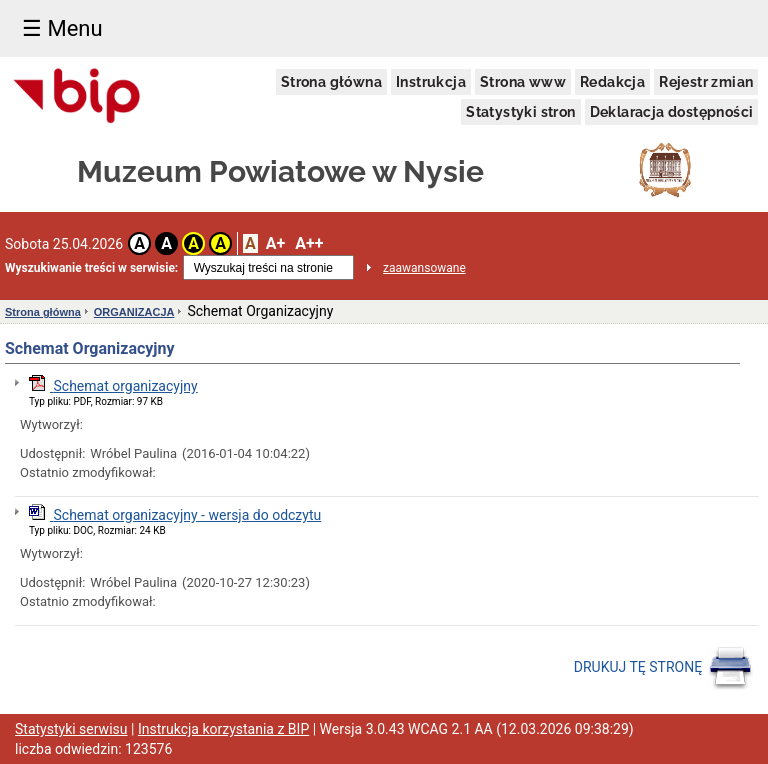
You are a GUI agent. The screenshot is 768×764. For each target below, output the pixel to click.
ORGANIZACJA (134, 312)
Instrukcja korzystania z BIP (223, 729)
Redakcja (612, 82)
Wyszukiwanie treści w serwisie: (91, 268)
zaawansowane (424, 268)
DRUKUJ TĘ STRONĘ (663, 668)
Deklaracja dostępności (672, 112)
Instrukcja (431, 82)
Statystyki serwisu (71, 729)
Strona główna (331, 82)
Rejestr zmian (706, 82)
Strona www (523, 82)
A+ (275, 243)
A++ (309, 243)
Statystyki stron (520, 112)
